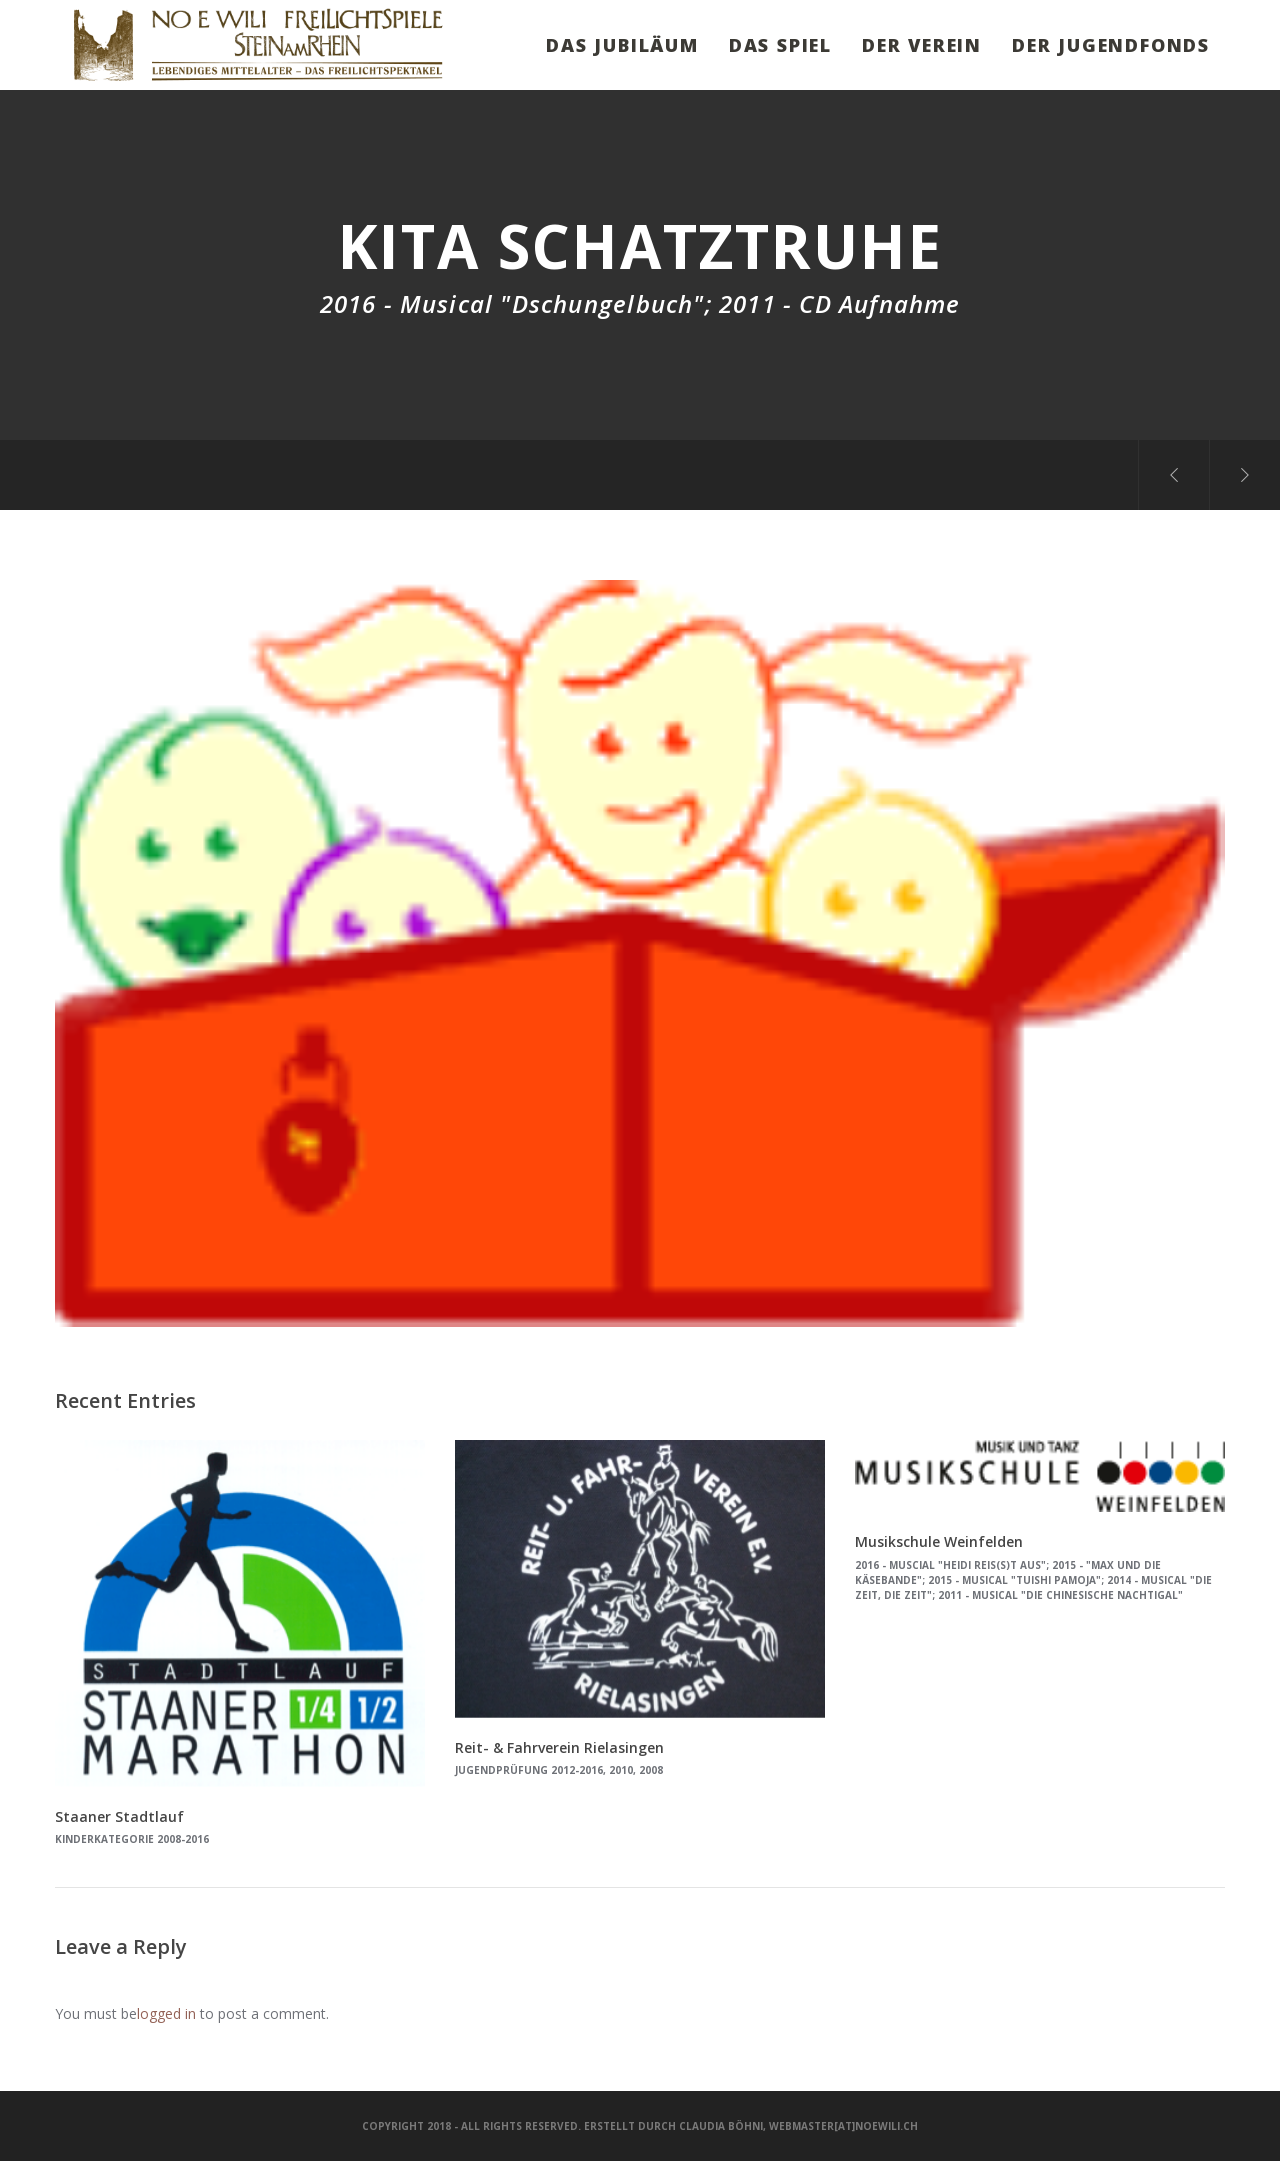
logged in (166, 2013)
